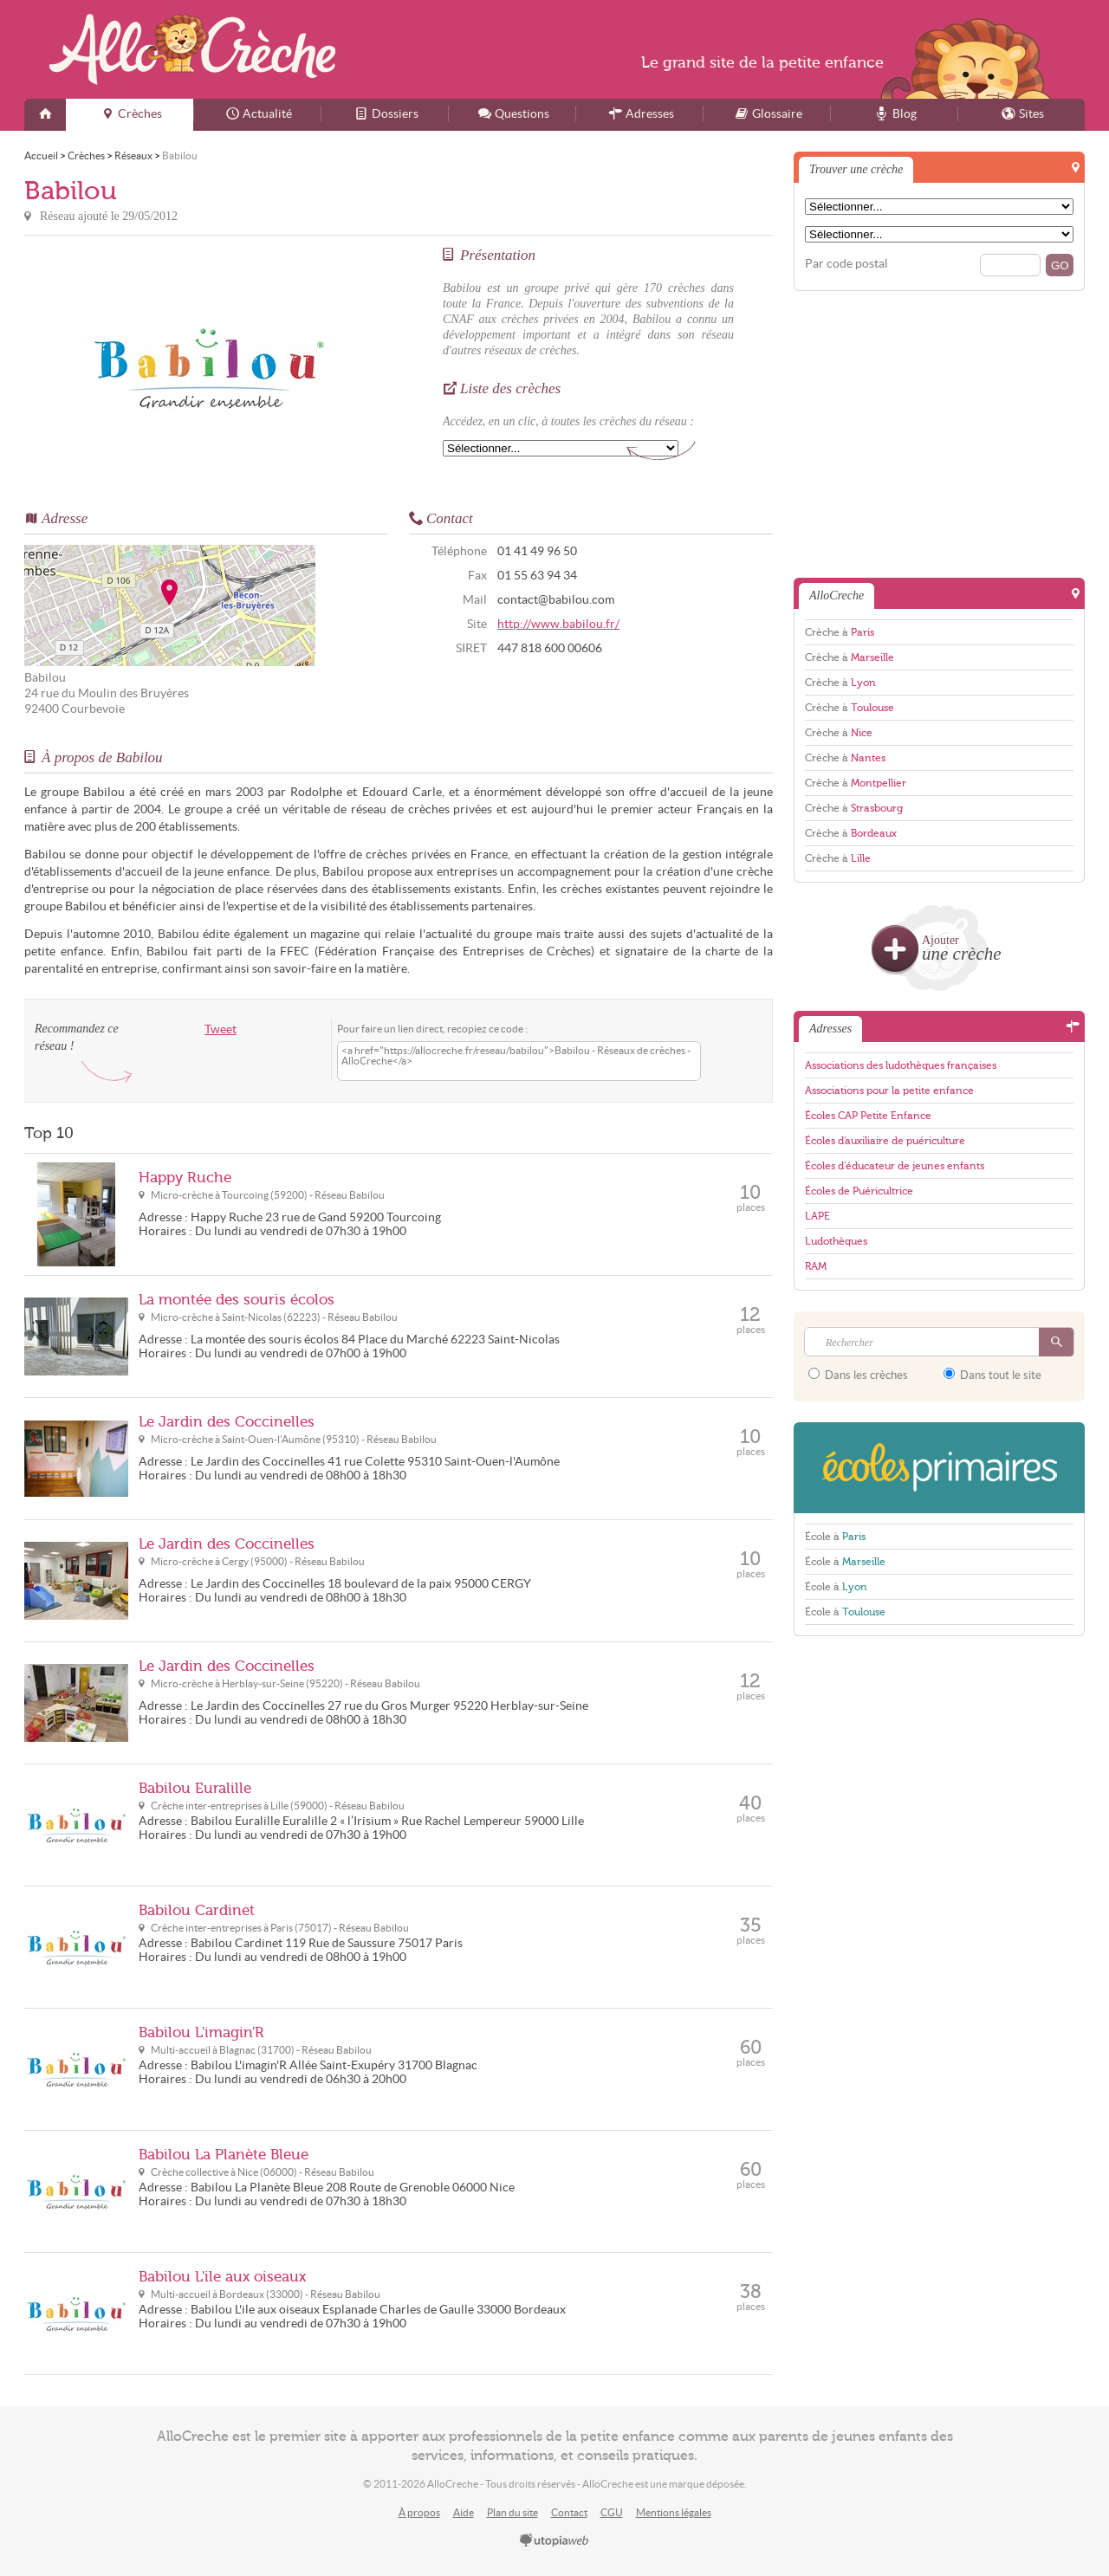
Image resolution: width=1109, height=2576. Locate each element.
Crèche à (839, 632)
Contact (569, 2512)
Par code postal (846, 263)
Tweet (220, 1029)
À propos (419, 2512)
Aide (463, 2512)
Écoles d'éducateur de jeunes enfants (894, 1166)
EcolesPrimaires (939, 1467)
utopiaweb (554, 2541)
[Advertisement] (939, 433)
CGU (611, 2512)
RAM (816, 1266)
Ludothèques (836, 1241)
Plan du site (512, 2512)
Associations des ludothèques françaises (900, 1065)
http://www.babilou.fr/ (558, 624)
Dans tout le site (992, 1375)
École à (835, 1537)
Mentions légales (673, 2512)
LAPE (817, 1216)
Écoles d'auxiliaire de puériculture (885, 1141)
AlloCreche (192, 49)
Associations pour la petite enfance (889, 1090)
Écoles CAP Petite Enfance (868, 1116)
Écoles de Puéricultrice (859, 1191)
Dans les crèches (858, 1375)
